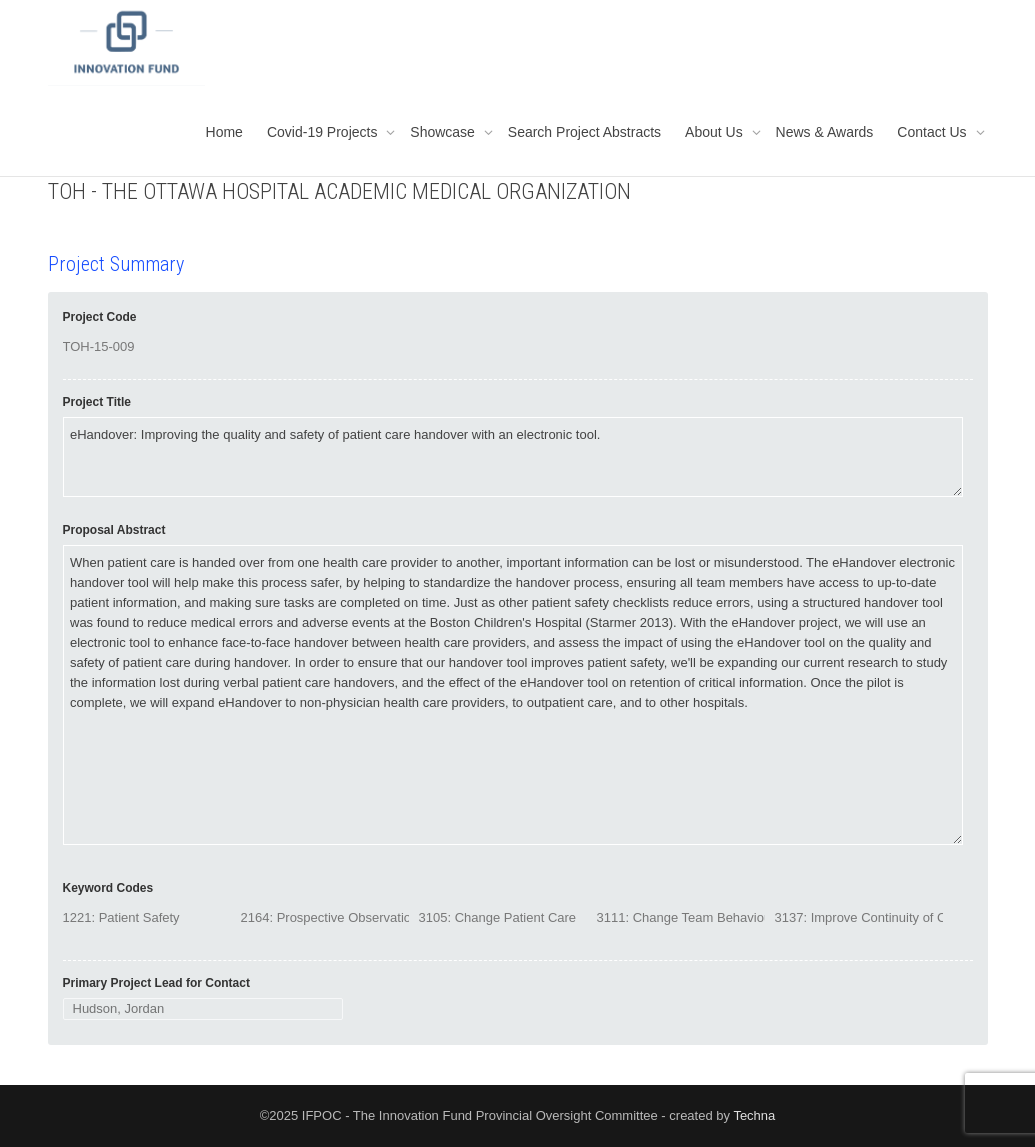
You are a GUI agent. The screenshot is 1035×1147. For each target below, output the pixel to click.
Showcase (444, 132)
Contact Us (933, 132)
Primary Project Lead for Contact (156, 983)
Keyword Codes (108, 888)
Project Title (97, 402)
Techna (754, 1115)
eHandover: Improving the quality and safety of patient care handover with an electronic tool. (513, 457)
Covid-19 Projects (324, 132)
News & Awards (825, 132)
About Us (715, 132)
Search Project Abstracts (584, 132)
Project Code (100, 317)
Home (224, 132)
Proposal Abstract (114, 530)
